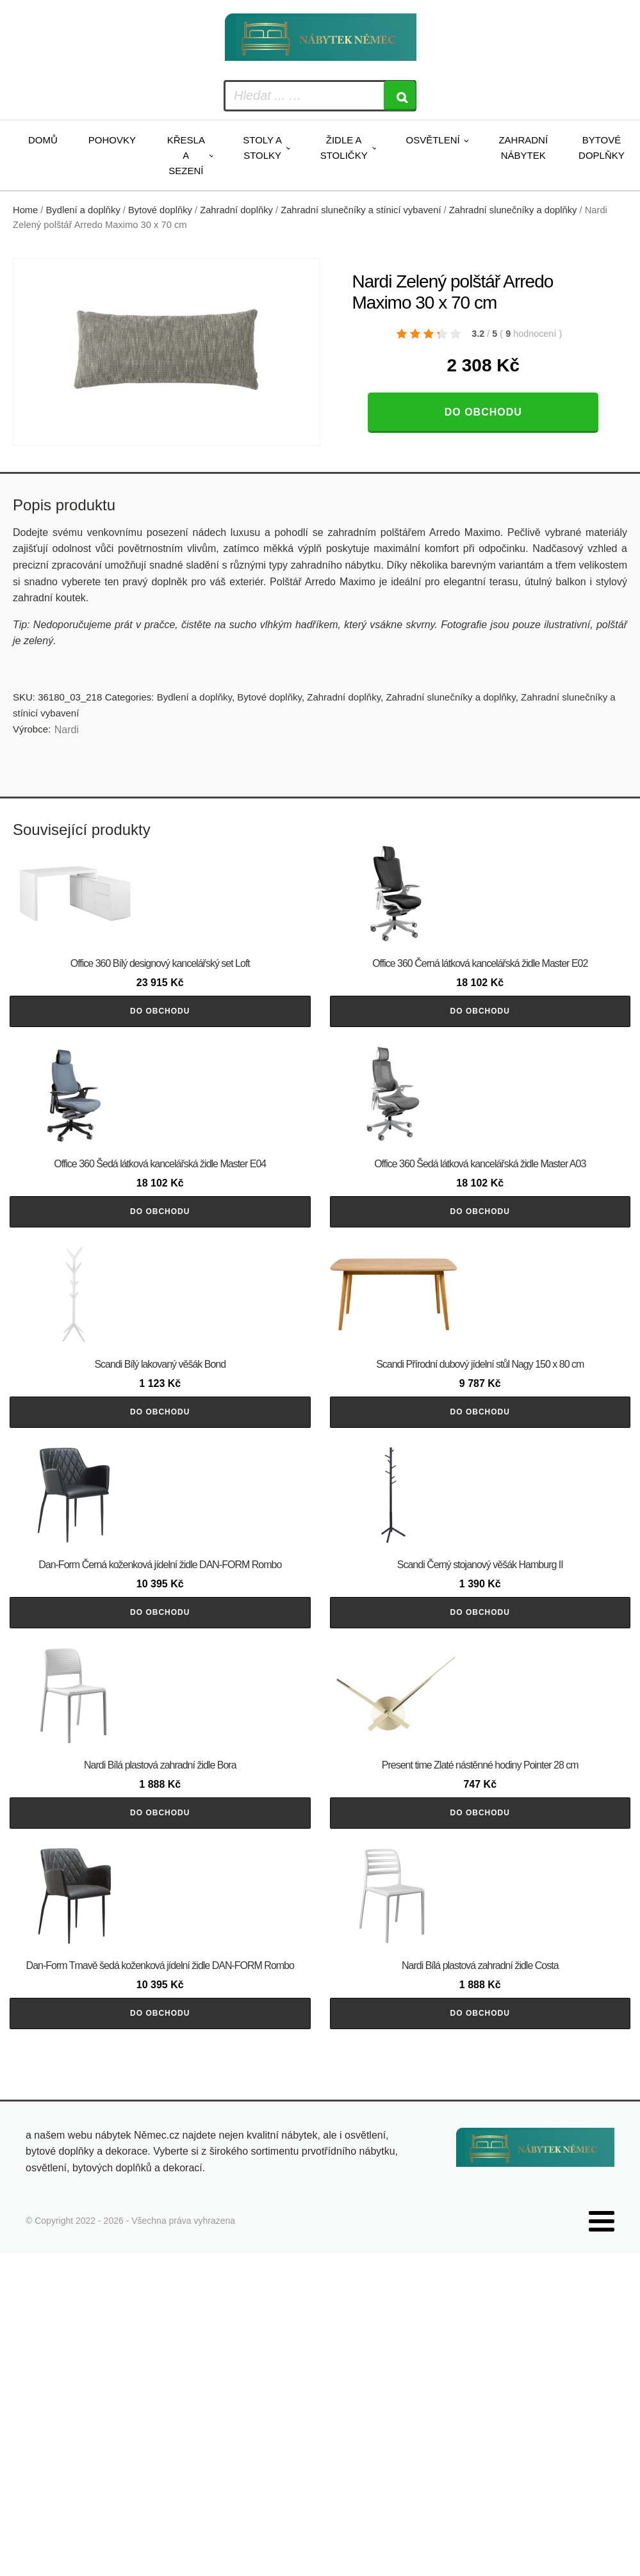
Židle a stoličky (344, 147)
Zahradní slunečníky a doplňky (513, 210)
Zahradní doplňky (236, 210)
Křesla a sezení (186, 155)
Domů (43, 139)
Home (25, 210)
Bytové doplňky (601, 147)
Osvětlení (432, 139)
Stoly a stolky (262, 147)
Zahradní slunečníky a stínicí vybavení (361, 210)
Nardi (66, 729)
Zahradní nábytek (523, 147)
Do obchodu (483, 412)
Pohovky (112, 139)
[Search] (400, 96)
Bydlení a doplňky (83, 210)
